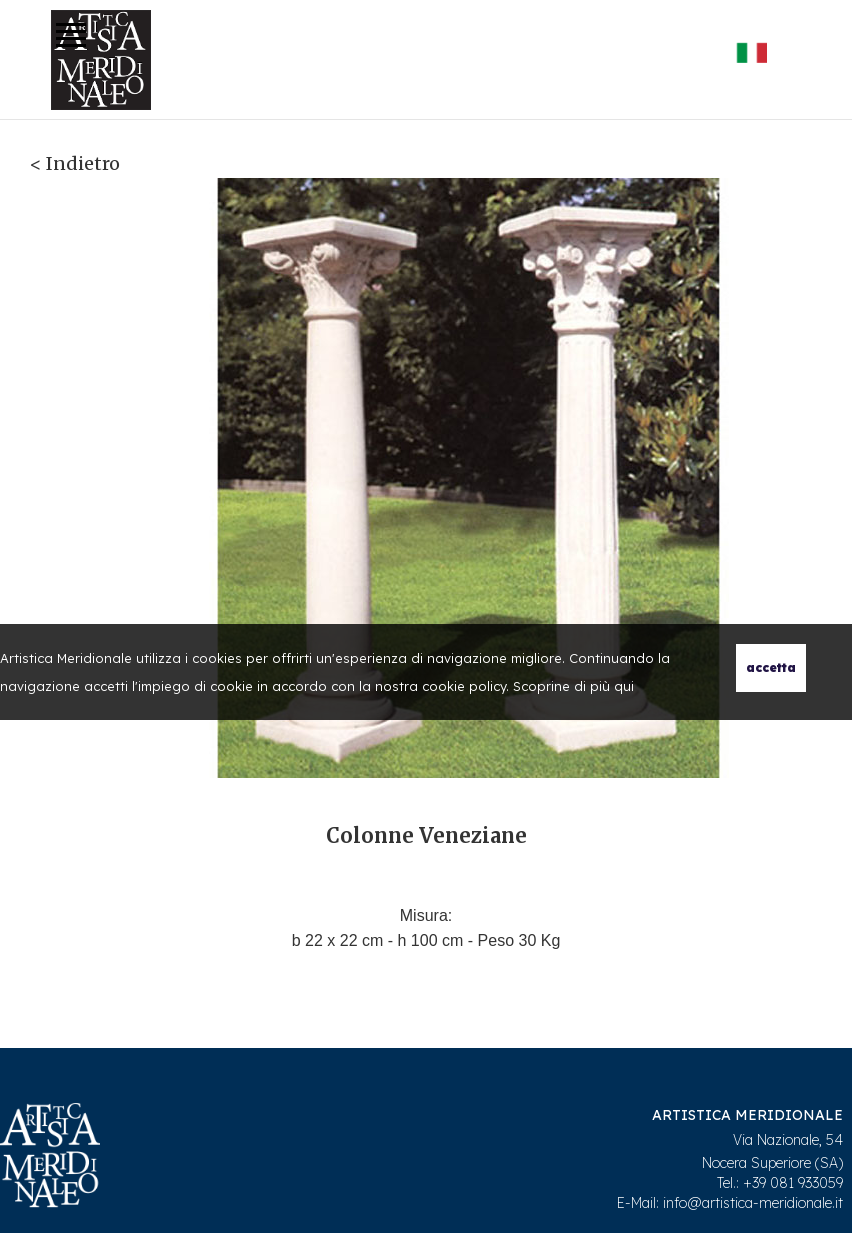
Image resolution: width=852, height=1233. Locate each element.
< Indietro (75, 163)
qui (624, 686)
